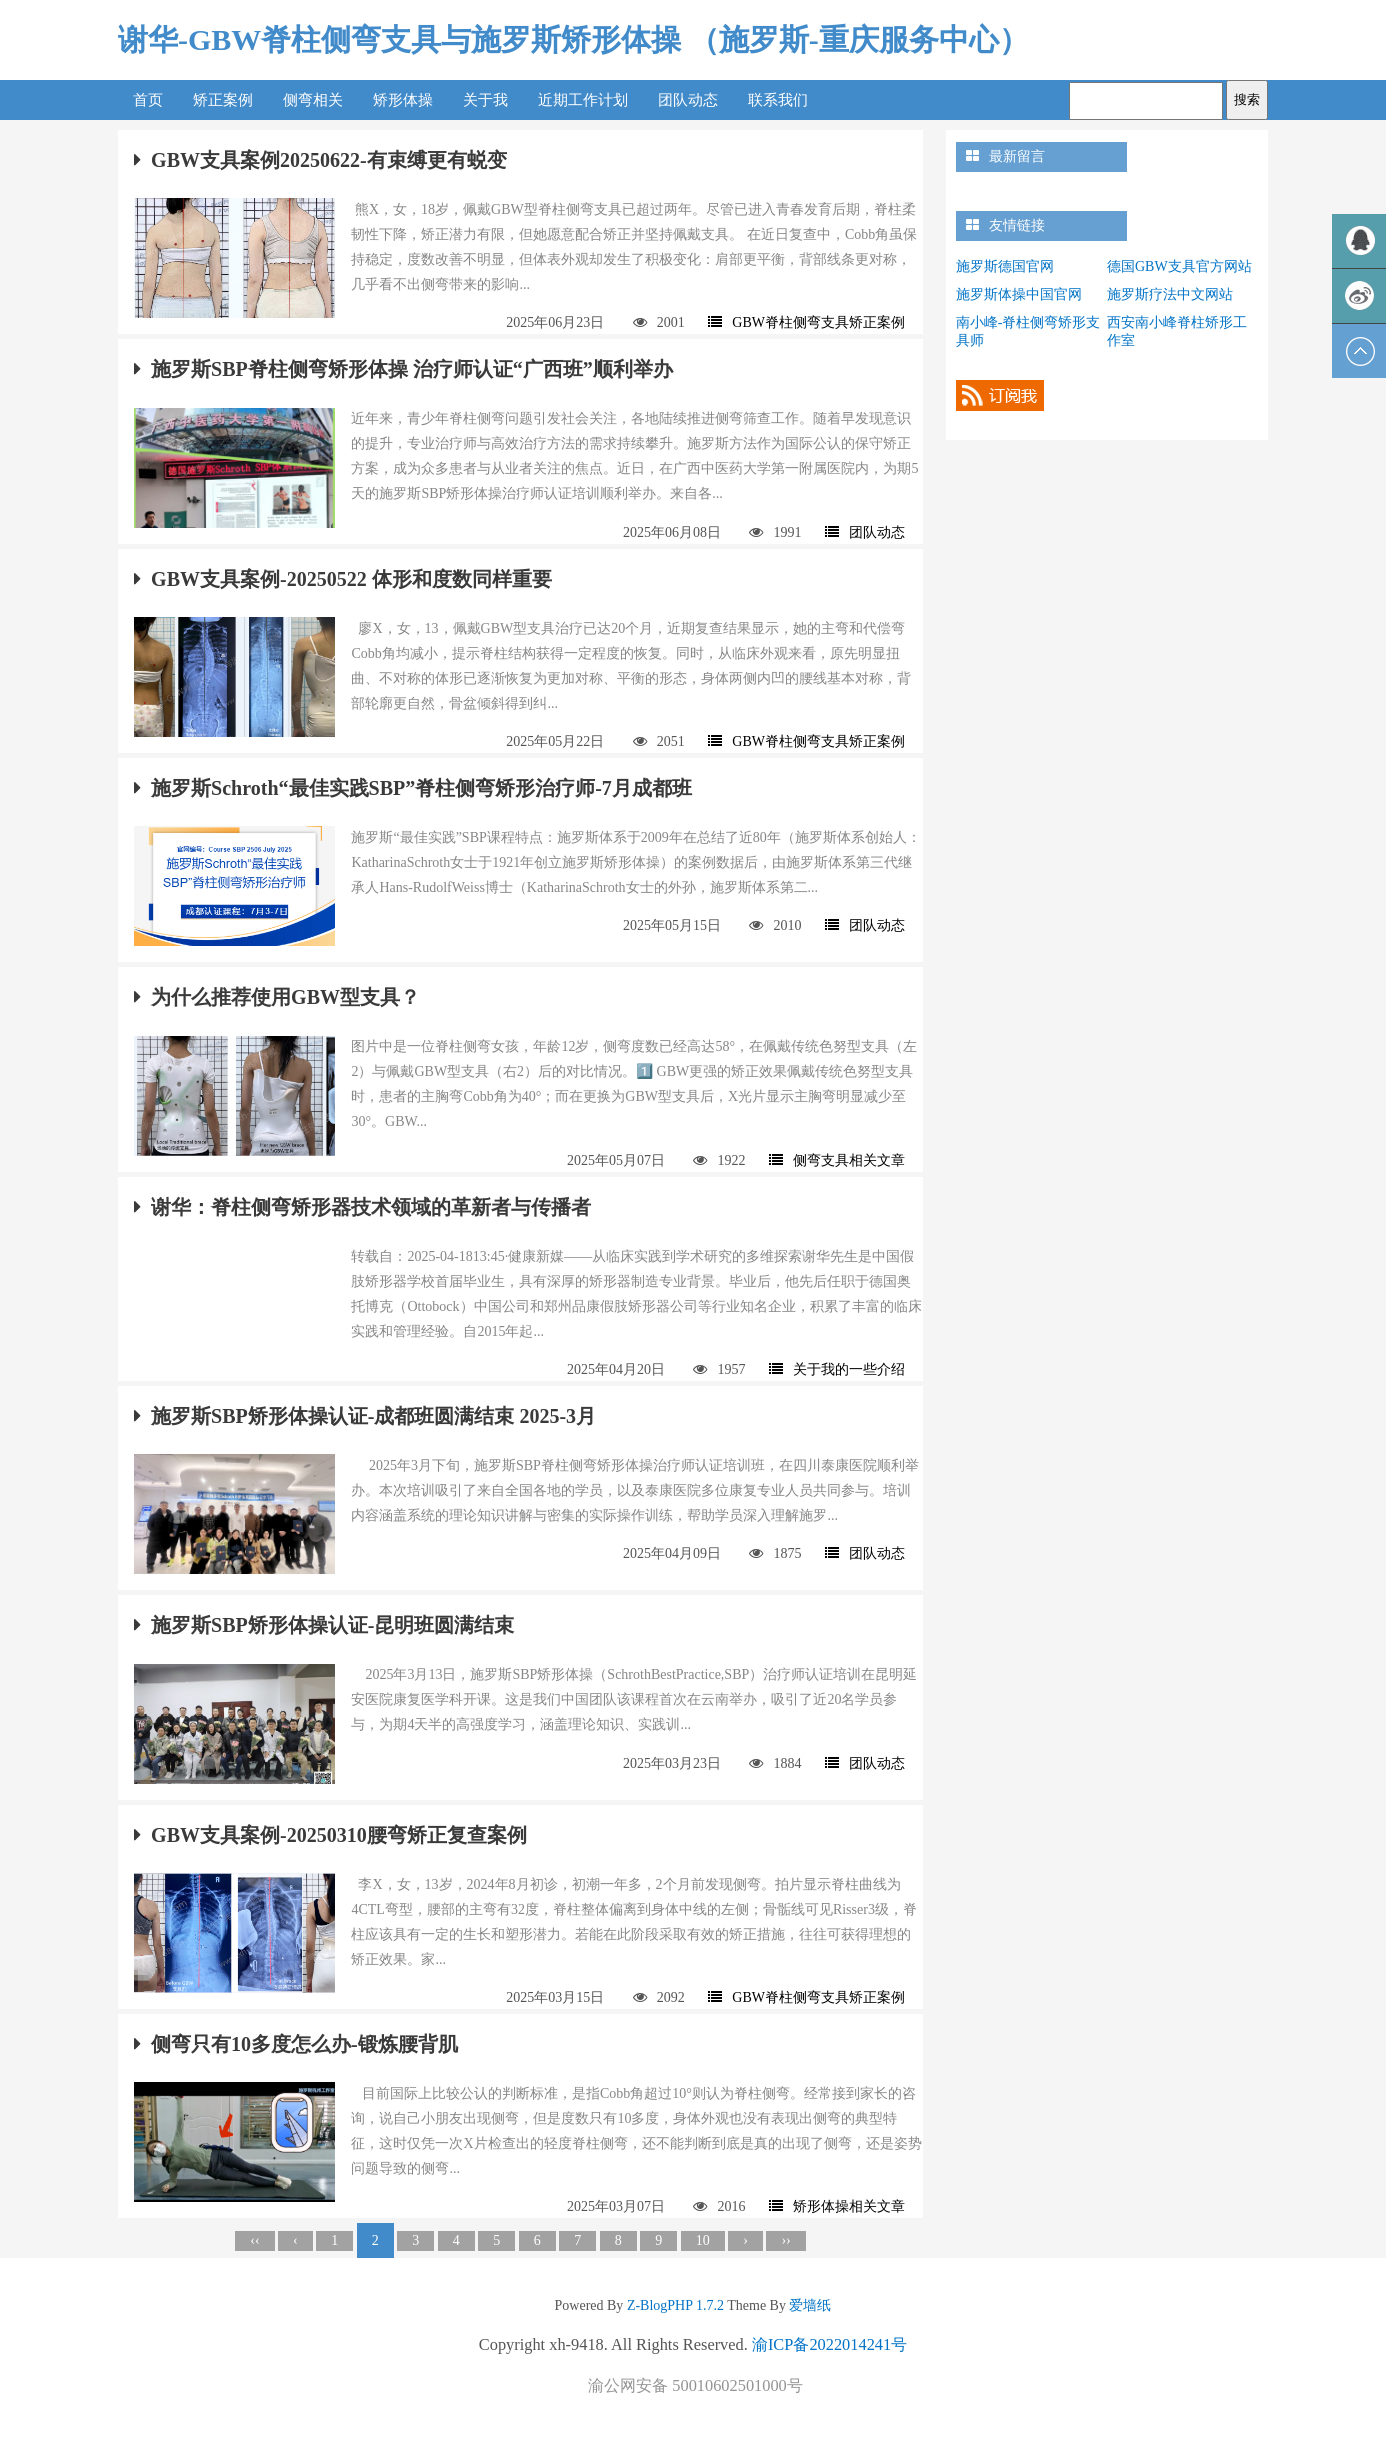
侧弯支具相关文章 (837, 1160)
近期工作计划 (583, 100)
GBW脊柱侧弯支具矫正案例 (806, 322)
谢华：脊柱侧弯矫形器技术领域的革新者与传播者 (362, 1207)
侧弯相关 (313, 100)
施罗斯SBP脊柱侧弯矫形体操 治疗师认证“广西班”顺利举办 (403, 369)
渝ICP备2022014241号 (829, 2344)
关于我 (485, 100)
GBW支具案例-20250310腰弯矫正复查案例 (330, 1835)
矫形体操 (403, 100)
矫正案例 (223, 100)
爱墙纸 (809, 2305)
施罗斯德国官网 (1005, 266)
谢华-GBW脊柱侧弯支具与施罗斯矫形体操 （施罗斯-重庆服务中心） (573, 39)
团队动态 (688, 100)
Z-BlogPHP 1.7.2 (675, 2305)
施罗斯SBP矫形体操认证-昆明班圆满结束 (324, 1625)
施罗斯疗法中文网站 (1170, 294)
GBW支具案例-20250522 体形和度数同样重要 (343, 579)
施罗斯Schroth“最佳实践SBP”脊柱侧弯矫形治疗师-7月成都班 (413, 788)
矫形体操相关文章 (837, 2206)
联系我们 (778, 100)
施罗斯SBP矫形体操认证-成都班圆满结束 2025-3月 (365, 1416)
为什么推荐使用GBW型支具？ (277, 997)
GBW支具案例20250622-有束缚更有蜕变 (320, 160)
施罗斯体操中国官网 (1019, 294)
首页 (148, 100)
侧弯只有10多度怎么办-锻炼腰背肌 (296, 2044)
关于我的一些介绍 (837, 1369)
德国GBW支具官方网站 (1179, 266)
